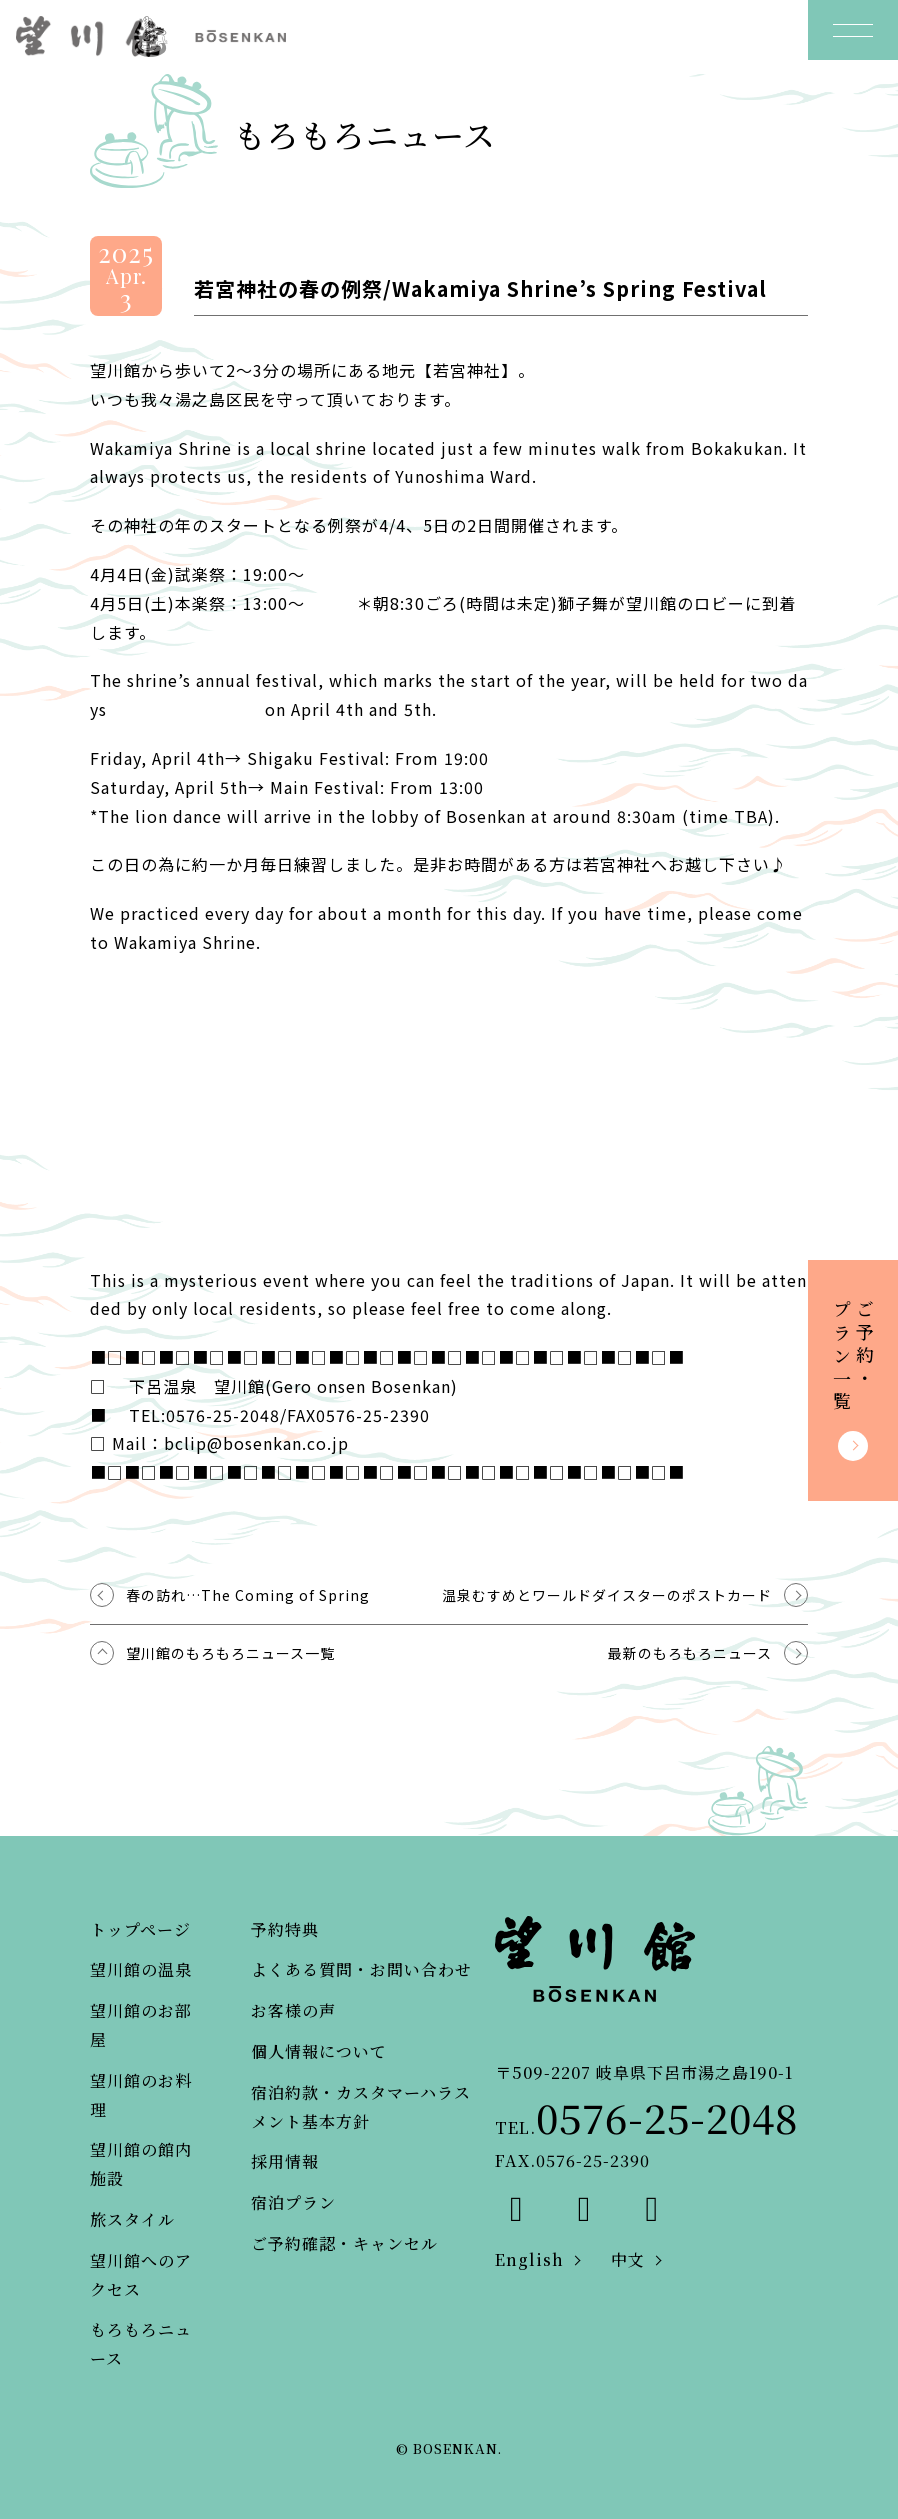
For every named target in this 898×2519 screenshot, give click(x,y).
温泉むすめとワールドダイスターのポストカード (607, 1595)
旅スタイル (132, 2219)
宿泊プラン (293, 2202)
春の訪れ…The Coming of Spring (248, 1595)
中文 (628, 2259)
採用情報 (285, 2161)
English (529, 2259)
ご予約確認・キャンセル (344, 2243)
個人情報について (319, 2051)
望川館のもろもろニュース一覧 (230, 1653)
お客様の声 (293, 2010)
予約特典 (285, 1929)
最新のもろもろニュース (690, 1653)
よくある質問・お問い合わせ (361, 1969)
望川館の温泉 (141, 1969)
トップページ (140, 1929)
